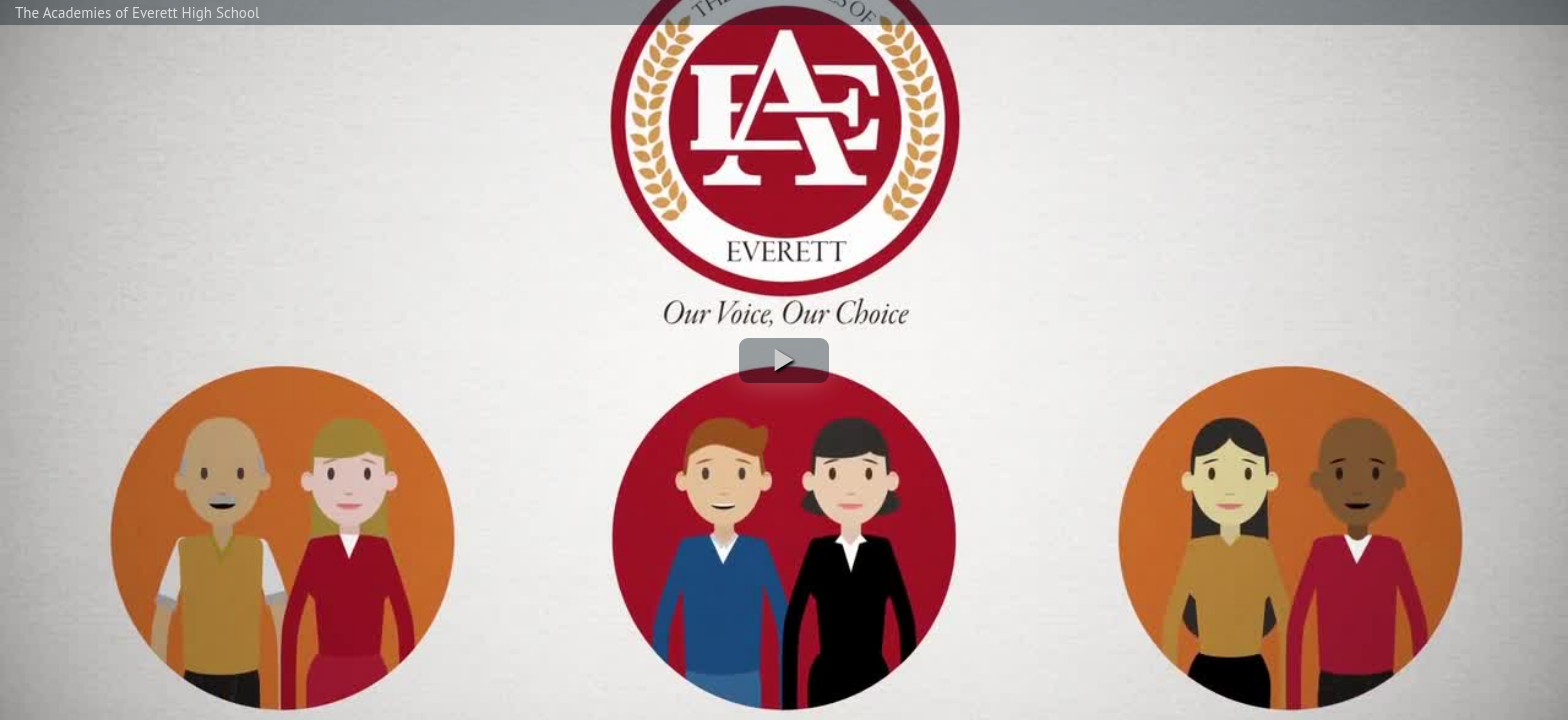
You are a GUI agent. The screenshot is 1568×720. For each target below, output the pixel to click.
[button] (784, 360)
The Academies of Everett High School (137, 12)
